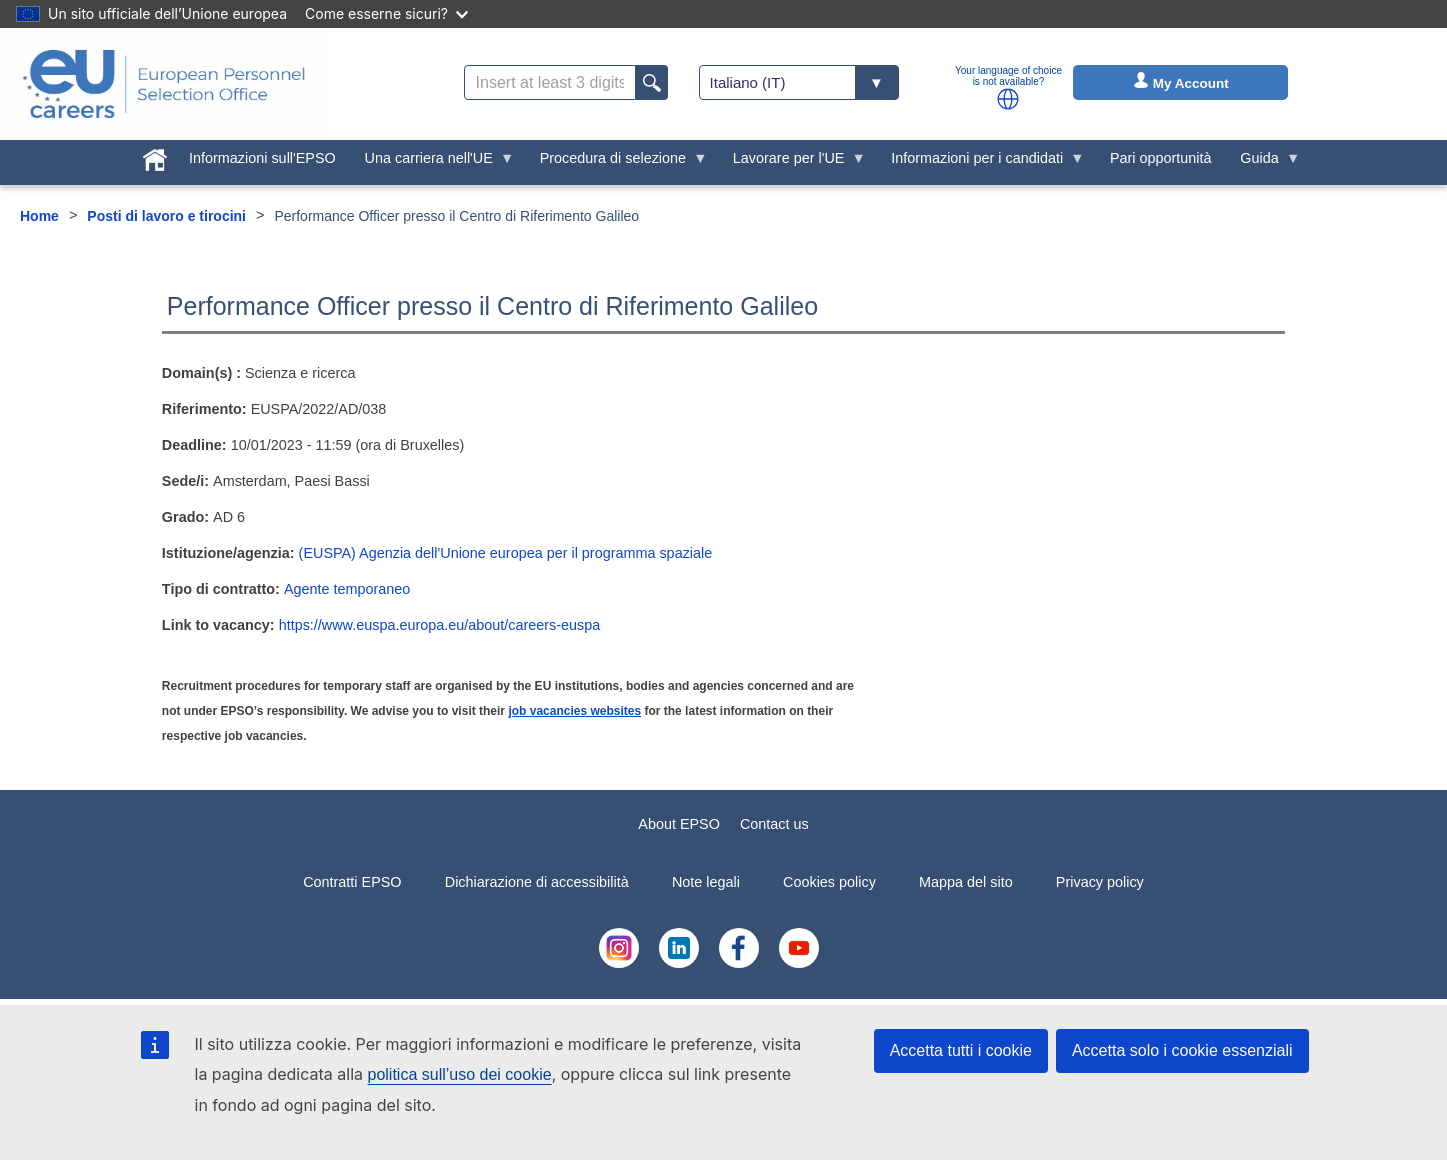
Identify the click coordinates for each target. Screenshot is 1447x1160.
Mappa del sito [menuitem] (966, 882)
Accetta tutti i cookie (961, 1050)
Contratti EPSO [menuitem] (352, 882)
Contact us (774, 824)
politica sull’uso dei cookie (460, 1074)
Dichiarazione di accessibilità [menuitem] (537, 882)
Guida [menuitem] (1263, 163)
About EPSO (679, 824)
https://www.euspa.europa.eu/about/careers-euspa (440, 625)
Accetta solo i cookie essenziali (1182, 1050)
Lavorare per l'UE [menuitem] (792, 163)
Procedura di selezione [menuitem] (616, 163)
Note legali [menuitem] (706, 882)
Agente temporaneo (347, 589)
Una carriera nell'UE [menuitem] (432, 163)
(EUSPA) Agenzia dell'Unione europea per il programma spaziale (506, 553)
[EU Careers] (164, 84)
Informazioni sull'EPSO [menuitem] (262, 158)
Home (39, 216)
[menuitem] (155, 156)
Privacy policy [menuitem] (1100, 882)
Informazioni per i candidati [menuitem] (981, 163)
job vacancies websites (574, 711)
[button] (1008, 99)
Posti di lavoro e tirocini (166, 216)
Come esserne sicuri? (386, 13)
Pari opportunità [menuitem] (1161, 158)
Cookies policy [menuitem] (829, 882)
